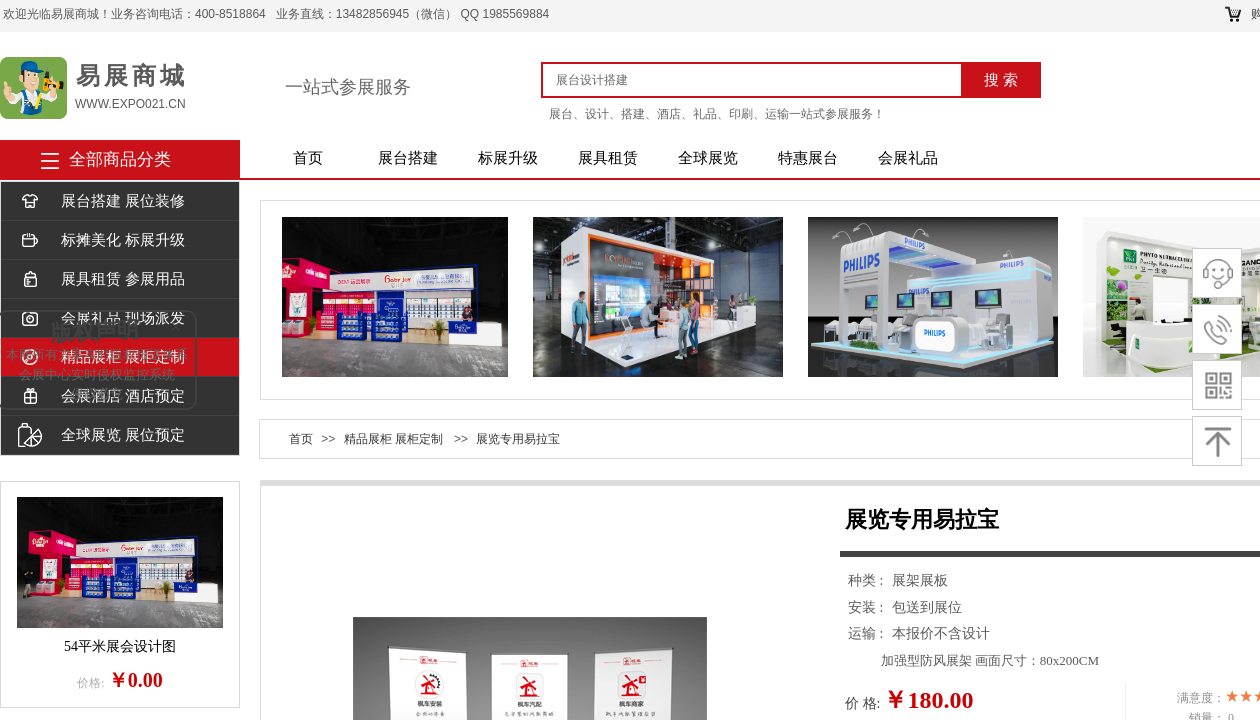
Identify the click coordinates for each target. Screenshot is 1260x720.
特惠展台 (808, 158)
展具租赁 (608, 158)
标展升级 (508, 158)
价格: (90, 683)
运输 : (867, 633)
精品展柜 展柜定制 (393, 439)
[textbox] (759, 80)
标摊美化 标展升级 (101, 240)
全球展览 (708, 158)
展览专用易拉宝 (518, 439)
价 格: (862, 703)
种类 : (867, 580)
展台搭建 (408, 158)
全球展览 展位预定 (101, 435)
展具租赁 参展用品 (101, 279)
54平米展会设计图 (120, 646)
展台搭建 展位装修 (101, 201)
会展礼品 (908, 158)
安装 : (867, 607)
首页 (308, 158)
